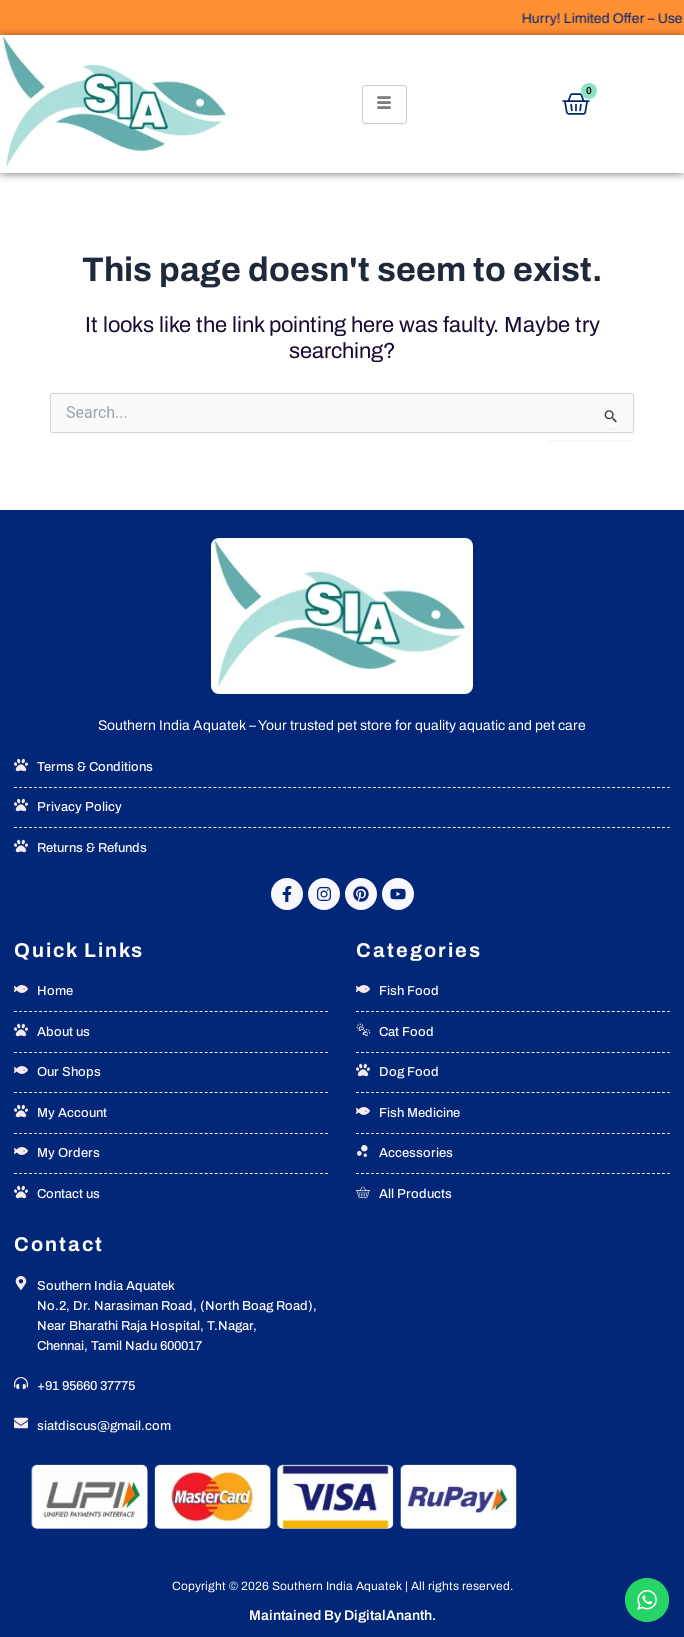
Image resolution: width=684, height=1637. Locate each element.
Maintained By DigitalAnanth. (342, 1615)
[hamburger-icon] (384, 104)
